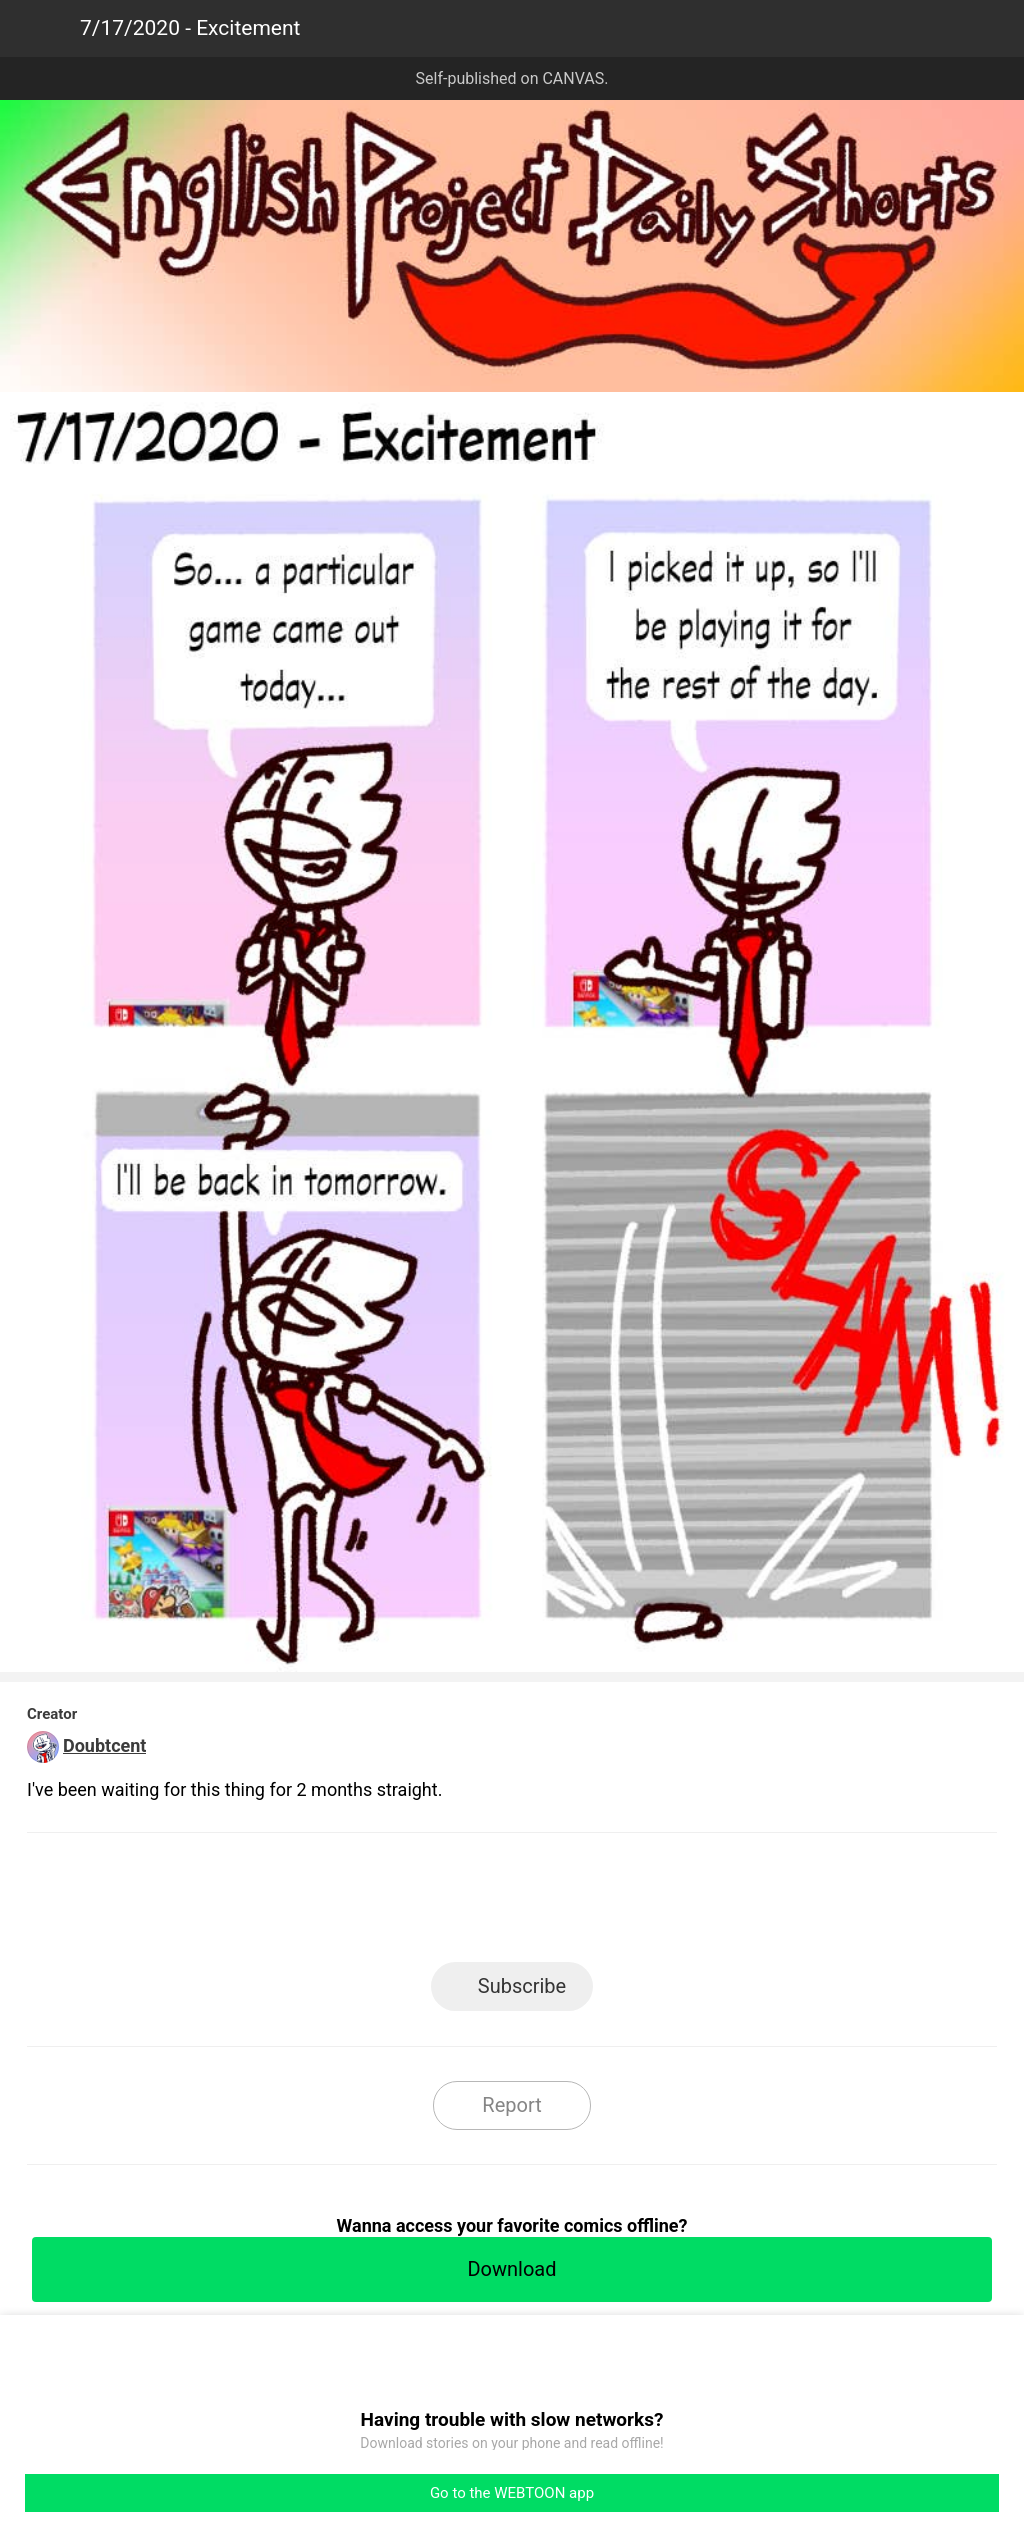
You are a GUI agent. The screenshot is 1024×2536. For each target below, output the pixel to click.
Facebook (422, 1903)
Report (511, 2105)
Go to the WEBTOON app (512, 2493)
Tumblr (602, 1903)
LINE (332, 1903)
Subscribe (522, 1986)
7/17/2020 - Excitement (190, 28)
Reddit (692, 1903)
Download (511, 2269)
